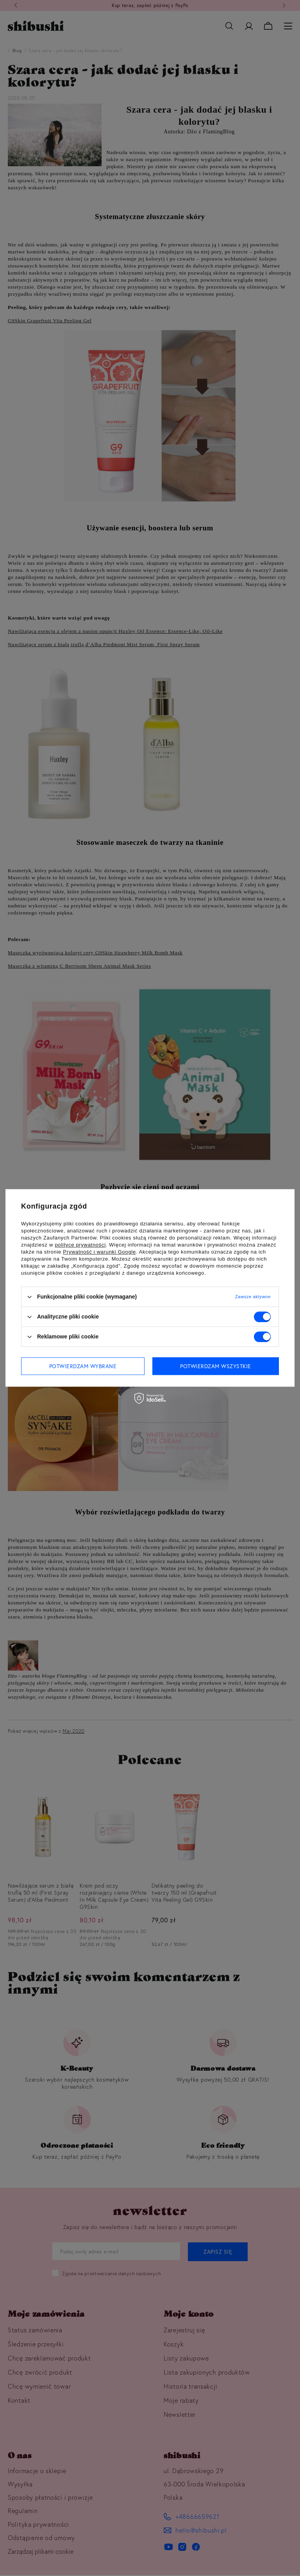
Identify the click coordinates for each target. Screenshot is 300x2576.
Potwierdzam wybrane (83, 1366)
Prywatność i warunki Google (99, 1252)
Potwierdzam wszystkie (215, 1366)
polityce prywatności (80, 1245)
